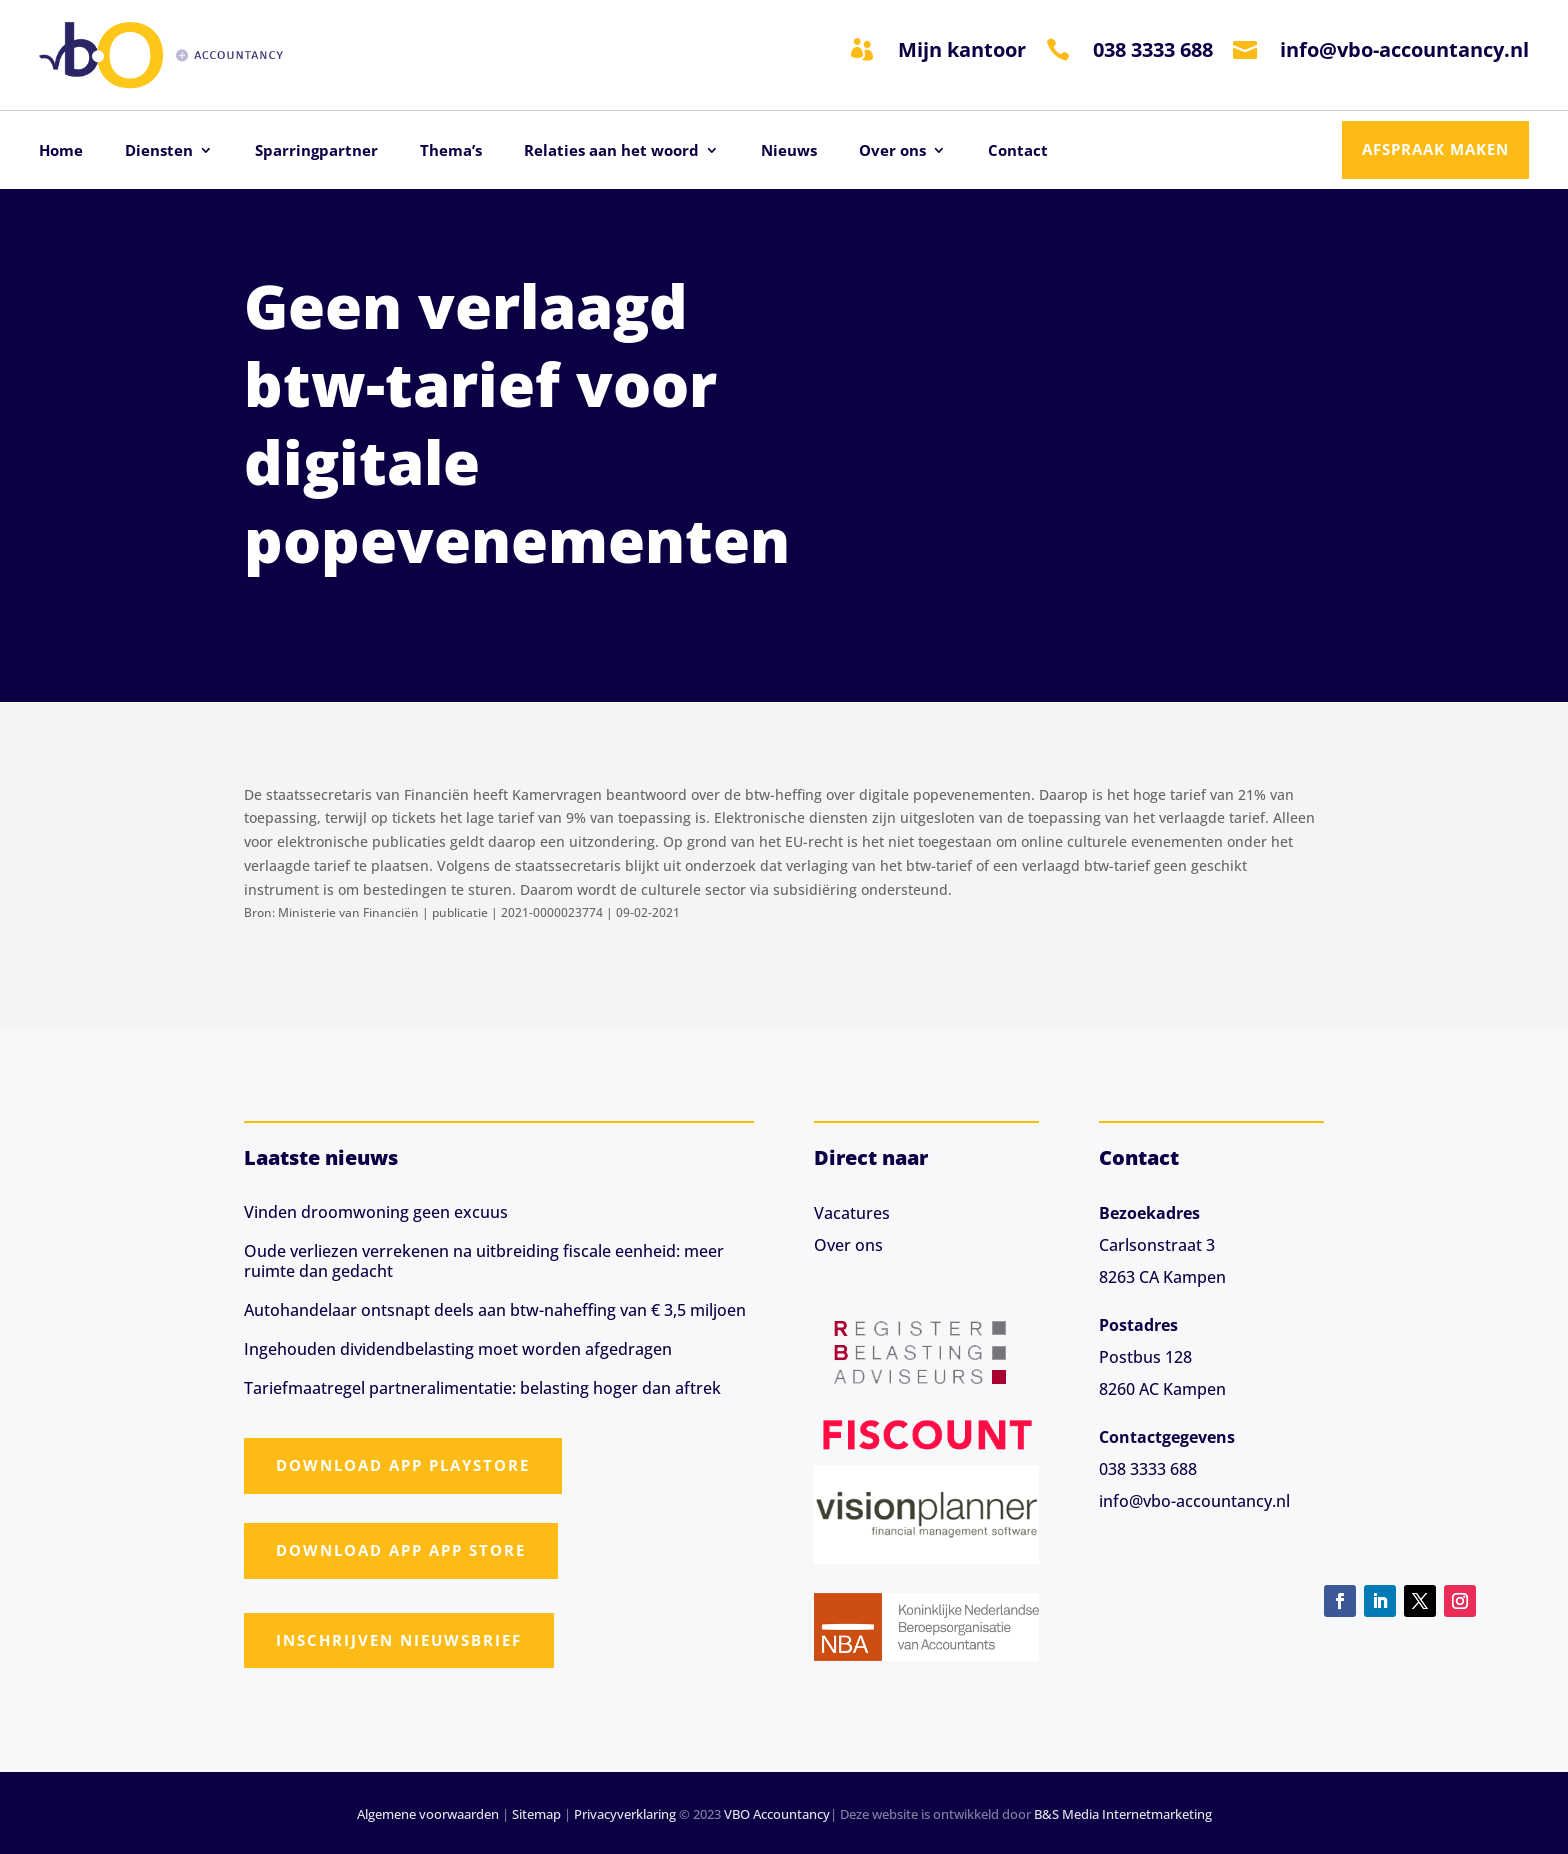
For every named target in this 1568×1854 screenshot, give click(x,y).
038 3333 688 (1153, 49)
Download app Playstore (403, 1465)
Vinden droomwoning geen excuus (376, 1212)
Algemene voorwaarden (428, 1814)
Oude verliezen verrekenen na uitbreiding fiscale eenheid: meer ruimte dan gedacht (484, 1260)
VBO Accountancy (777, 1814)
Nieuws (789, 151)
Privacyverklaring (625, 1814)
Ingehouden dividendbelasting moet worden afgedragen (458, 1349)
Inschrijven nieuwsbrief (399, 1640)
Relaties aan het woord (611, 151)
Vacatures (852, 1213)
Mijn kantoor (962, 49)
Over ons (892, 151)
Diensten (159, 151)
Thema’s (451, 151)
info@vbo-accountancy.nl (1404, 49)
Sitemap (536, 1814)
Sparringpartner (316, 151)
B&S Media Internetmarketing (1123, 1814)
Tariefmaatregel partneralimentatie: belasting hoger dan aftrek (482, 1388)
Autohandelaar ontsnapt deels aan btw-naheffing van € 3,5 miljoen (495, 1310)
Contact (1018, 151)
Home (61, 151)
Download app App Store (401, 1550)
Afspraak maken (1435, 149)
